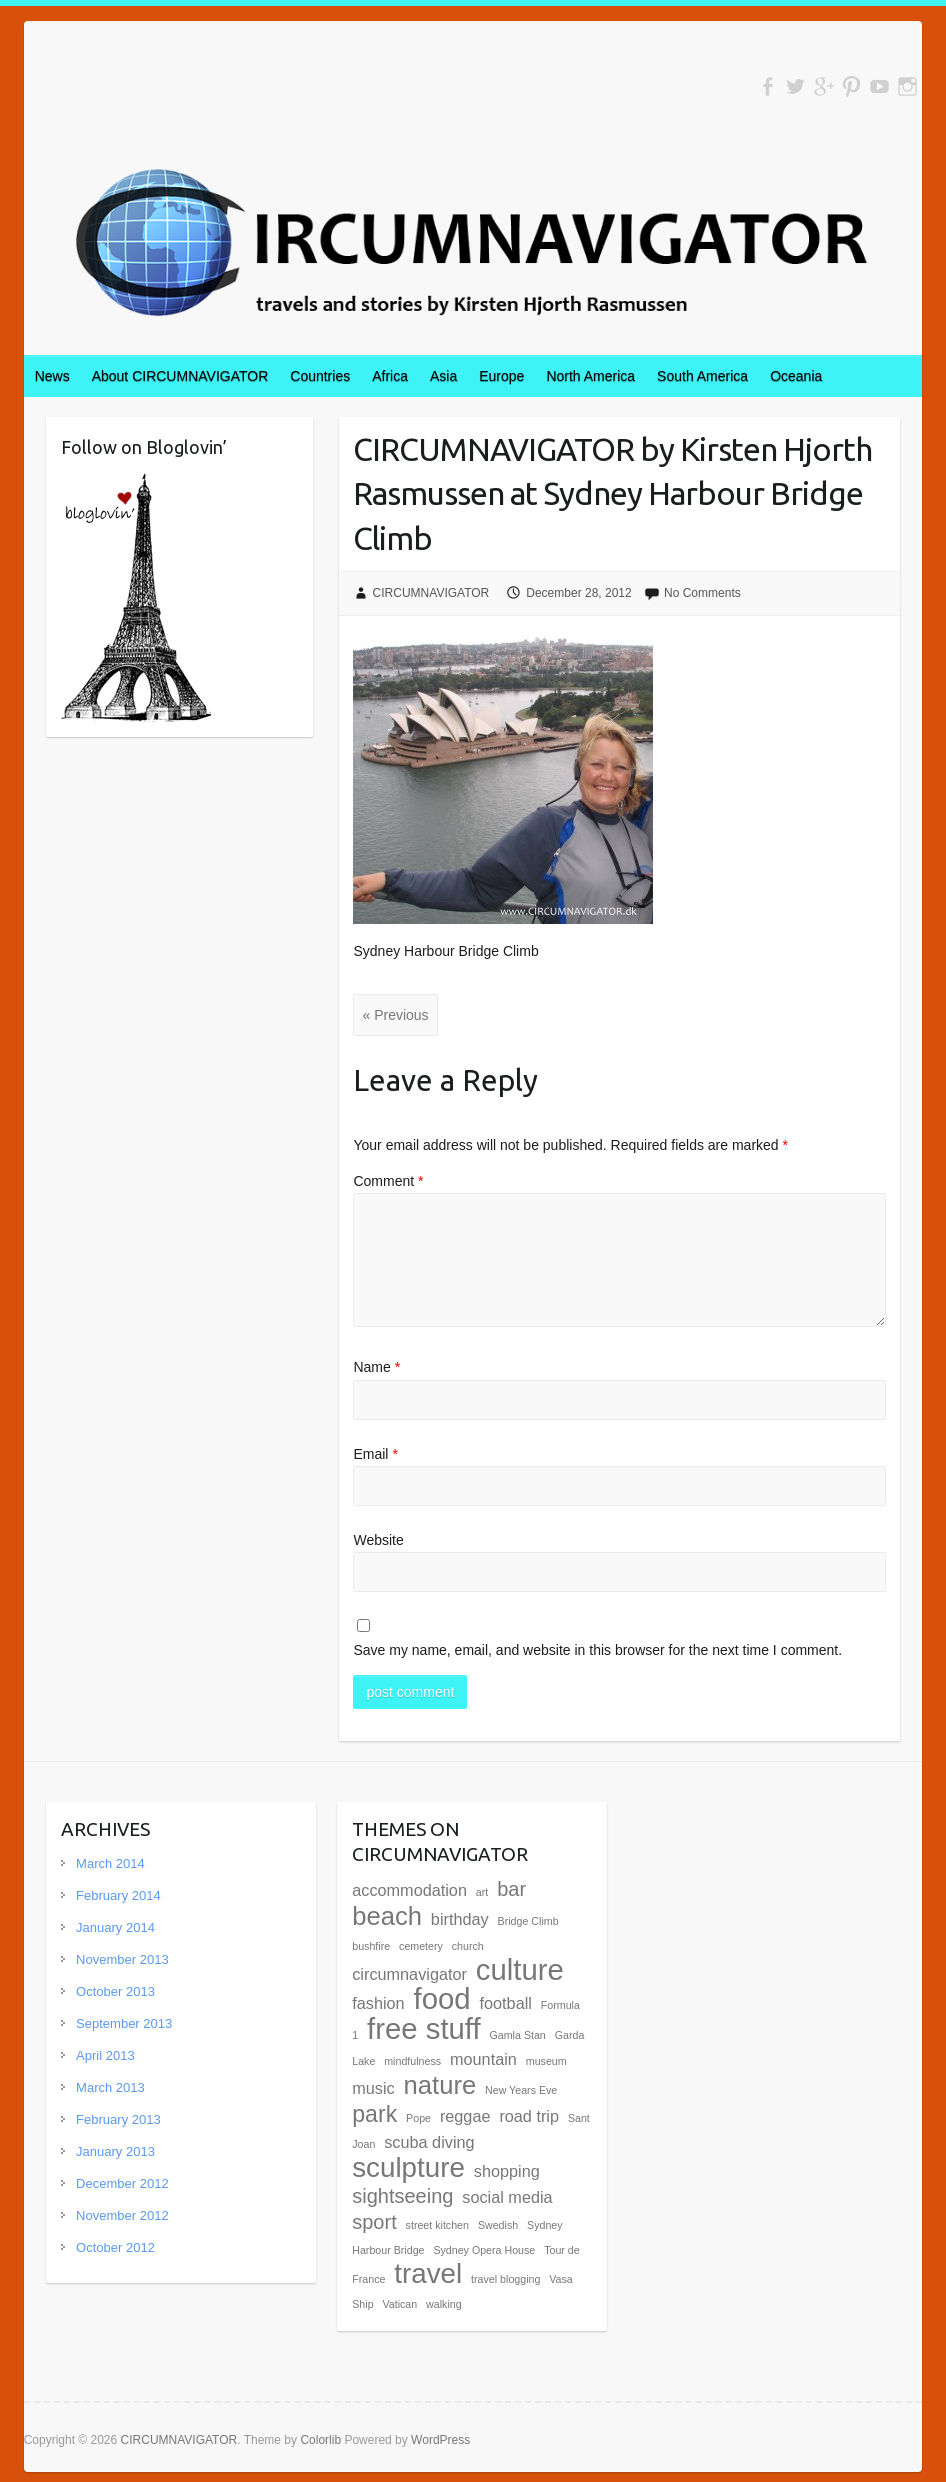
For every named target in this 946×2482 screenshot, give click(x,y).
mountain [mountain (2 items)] (483, 2059)
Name (376, 1367)
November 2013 (122, 1959)
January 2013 (115, 2151)
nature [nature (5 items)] (440, 2085)
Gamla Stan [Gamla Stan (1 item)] (518, 2035)
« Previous (395, 1015)
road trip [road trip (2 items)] (529, 2116)
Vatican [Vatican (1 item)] (399, 2304)
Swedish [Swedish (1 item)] (498, 2225)
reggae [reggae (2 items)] (465, 2116)
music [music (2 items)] (373, 2088)
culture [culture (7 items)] (520, 1969)
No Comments (702, 593)
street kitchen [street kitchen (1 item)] (437, 2225)
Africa (390, 376)
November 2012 (122, 2215)
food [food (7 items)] (442, 1998)
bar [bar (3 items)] (511, 1889)
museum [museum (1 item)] (546, 2061)
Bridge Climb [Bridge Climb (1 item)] (528, 1921)
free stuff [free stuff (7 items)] (424, 2028)
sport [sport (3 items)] (374, 2222)
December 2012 (122, 2183)
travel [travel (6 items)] (428, 2273)
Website (378, 1540)
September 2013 (124, 2023)
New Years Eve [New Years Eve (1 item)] (521, 2090)
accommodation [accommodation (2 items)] (409, 1890)
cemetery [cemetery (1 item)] (421, 1946)
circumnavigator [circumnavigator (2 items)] (409, 1974)
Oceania (796, 376)
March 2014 (110, 1863)
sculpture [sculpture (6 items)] (408, 2167)
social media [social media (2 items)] (507, 2197)
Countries (320, 376)
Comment (388, 1181)
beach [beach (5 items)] (387, 1916)
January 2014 (115, 1927)
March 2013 (110, 2087)
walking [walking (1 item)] (444, 2304)
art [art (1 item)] (482, 1892)
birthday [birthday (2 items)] (460, 1919)
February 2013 (118, 2119)
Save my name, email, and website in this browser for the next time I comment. (597, 1650)
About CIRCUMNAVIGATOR (180, 376)
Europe (501, 376)
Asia (443, 376)
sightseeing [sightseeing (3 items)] (402, 2196)
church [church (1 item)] (468, 1946)
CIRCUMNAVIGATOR (431, 593)
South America (702, 376)
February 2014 (118, 1895)
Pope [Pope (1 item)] (418, 2118)
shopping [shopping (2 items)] (507, 2171)
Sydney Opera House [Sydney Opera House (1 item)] (484, 2250)
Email (375, 1454)
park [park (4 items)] (374, 2114)
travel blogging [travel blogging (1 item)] (505, 2279)
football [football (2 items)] (506, 2003)
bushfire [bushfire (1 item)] (371, 1946)
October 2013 (115, 1991)
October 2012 (115, 2247)
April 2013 (105, 2055)
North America (590, 376)
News (52, 376)
